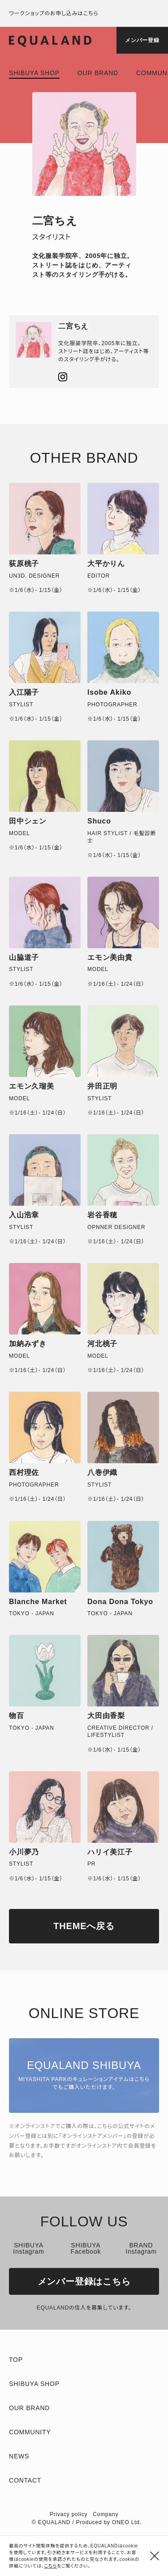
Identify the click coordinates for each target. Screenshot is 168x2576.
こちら (50, 2565)
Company (105, 2514)
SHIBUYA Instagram (28, 2248)
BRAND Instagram (140, 2248)
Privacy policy (69, 2514)
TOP (16, 2359)
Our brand (98, 72)
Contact (25, 2480)
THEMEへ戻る (83, 1926)
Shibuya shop (34, 72)
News (19, 2456)
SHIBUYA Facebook (85, 2248)
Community (30, 2432)
